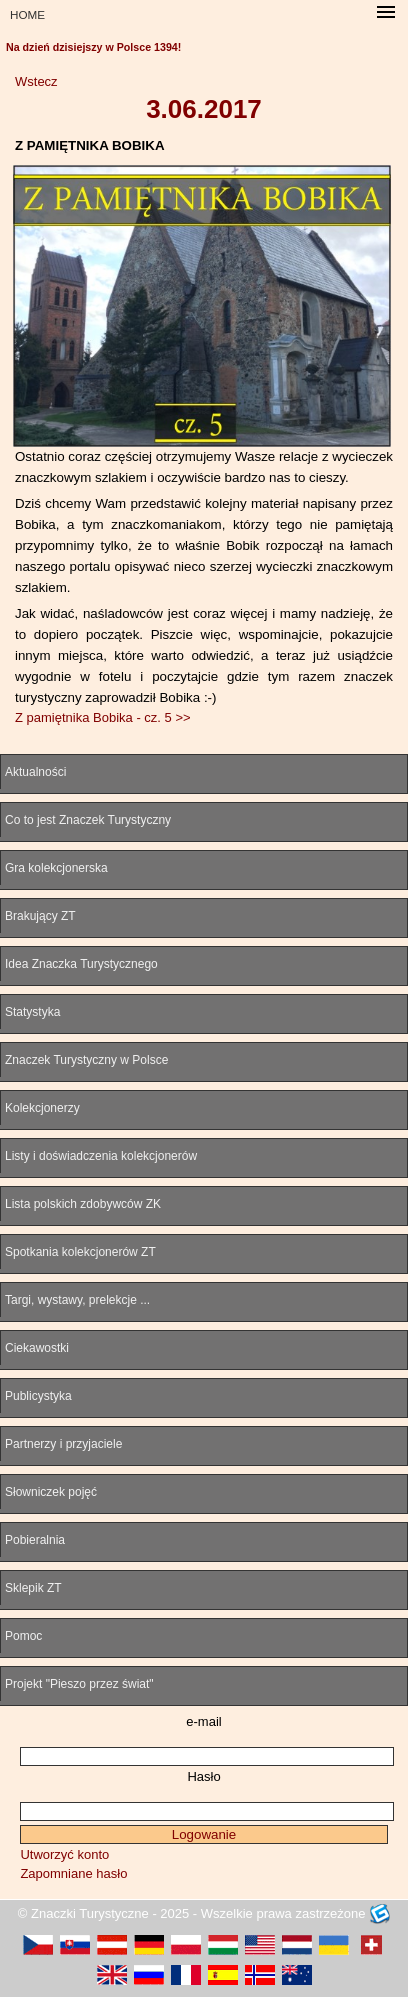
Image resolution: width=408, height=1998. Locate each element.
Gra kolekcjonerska (56, 868)
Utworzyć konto (64, 1854)
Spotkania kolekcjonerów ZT (80, 1252)
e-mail (203, 1721)
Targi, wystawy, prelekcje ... (77, 1300)
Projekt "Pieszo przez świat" (79, 1684)
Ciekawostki (37, 1348)
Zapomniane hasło (73, 1873)
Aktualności (35, 772)
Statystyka (32, 1012)
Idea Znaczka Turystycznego (81, 964)
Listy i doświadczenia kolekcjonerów (101, 1156)
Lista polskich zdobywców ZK (83, 1204)
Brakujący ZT (40, 916)
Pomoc (23, 1636)
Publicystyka (38, 1396)
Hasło (203, 1776)
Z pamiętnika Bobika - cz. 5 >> (103, 717)
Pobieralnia (35, 1540)
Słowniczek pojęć (51, 1492)
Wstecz (36, 81)
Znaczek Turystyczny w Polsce (86, 1060)
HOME (27, 14)
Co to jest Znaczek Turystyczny (88, 820)
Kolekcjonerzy (42, 1108)
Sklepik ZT (33, 1588)
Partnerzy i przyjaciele (63, 1444)
